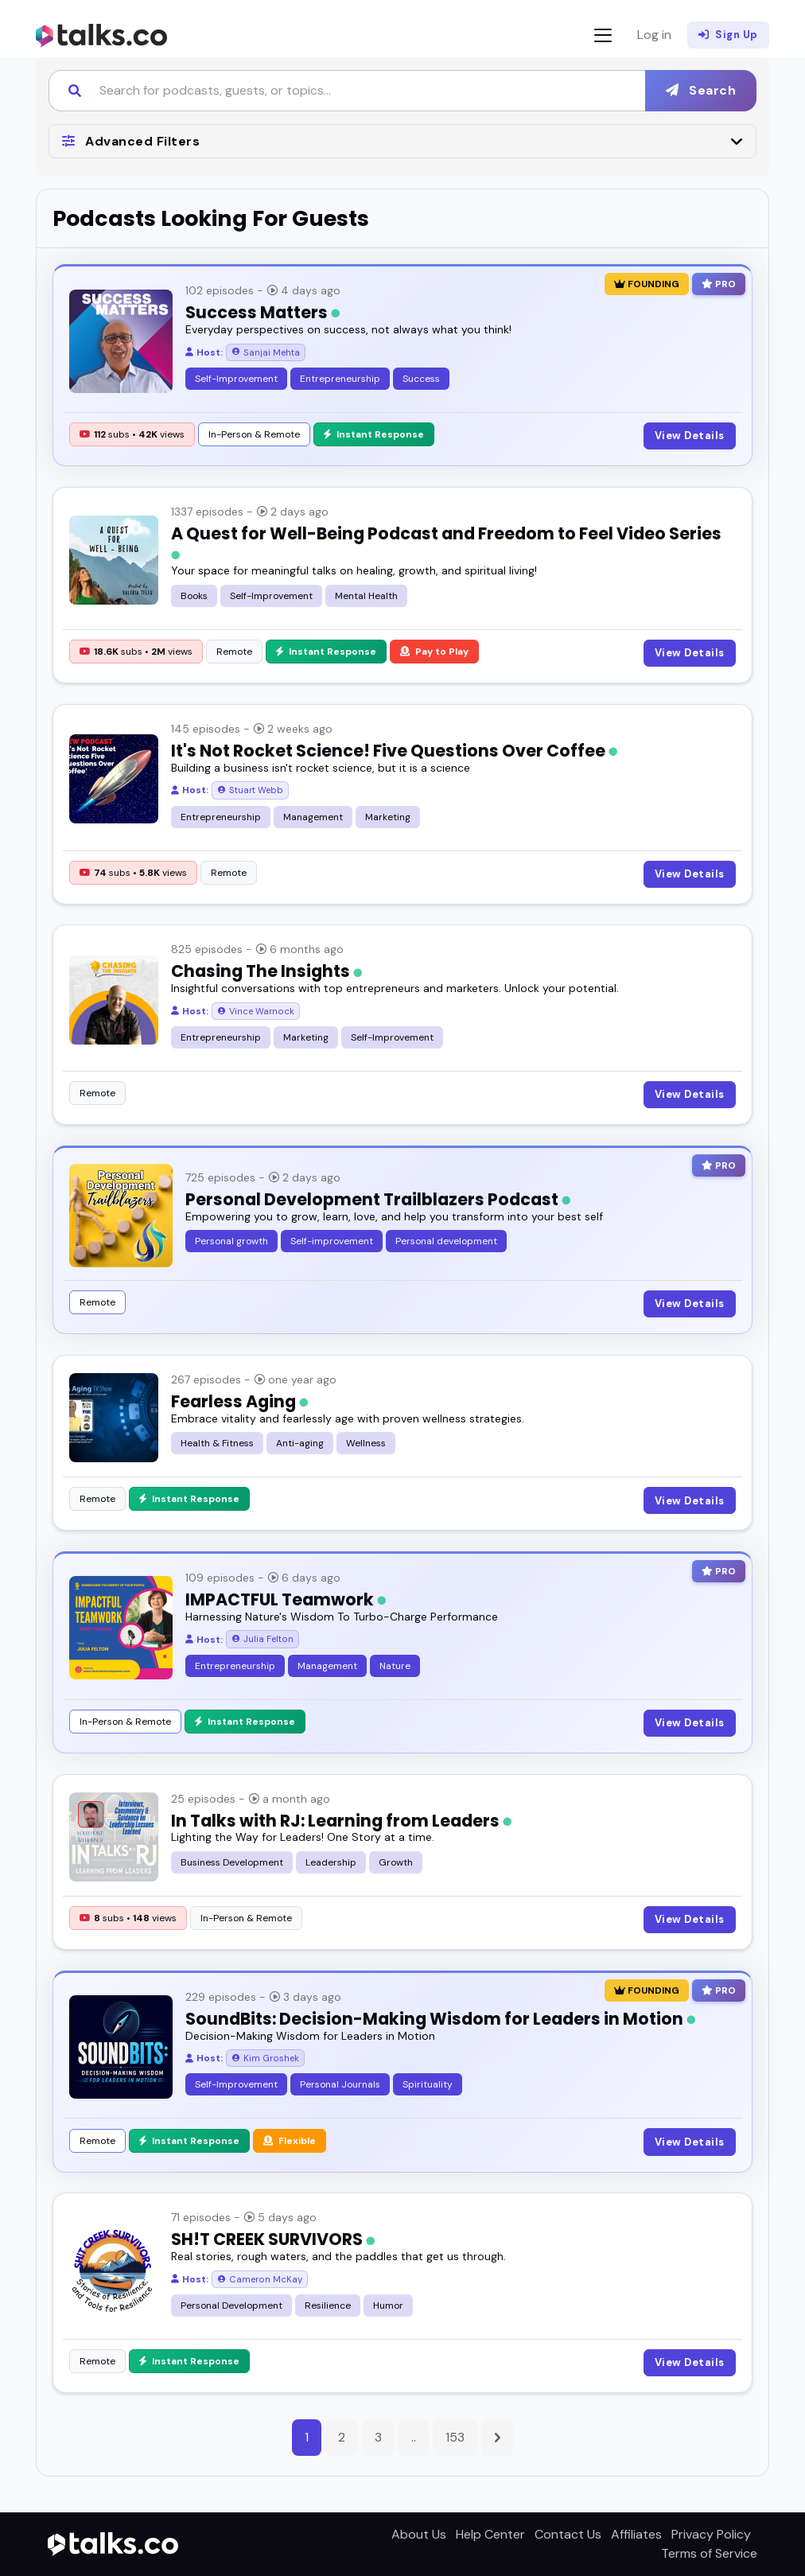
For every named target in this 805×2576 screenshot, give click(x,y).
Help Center (490, 2534)
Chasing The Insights (266, 971)
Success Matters (262, 312)
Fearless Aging (239, 1401)
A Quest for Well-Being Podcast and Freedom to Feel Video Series (446, 541)
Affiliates (636, 2534)
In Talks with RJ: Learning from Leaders (341, 1820)
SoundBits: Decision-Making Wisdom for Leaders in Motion (440, 2018)
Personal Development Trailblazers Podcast (377, 1199)
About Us (418, 2534)
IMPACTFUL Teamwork (285, 1599)
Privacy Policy (711, 2534)
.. (413, 2437)
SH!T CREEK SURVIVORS (273, 2239)
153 (455, 2437)
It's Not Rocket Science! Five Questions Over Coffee (394, 750)
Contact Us (568, 2534)
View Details (690, 435)
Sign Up (728, 35)
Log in (654, 34)
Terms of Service (709, 2553)
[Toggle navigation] (603, 35)
